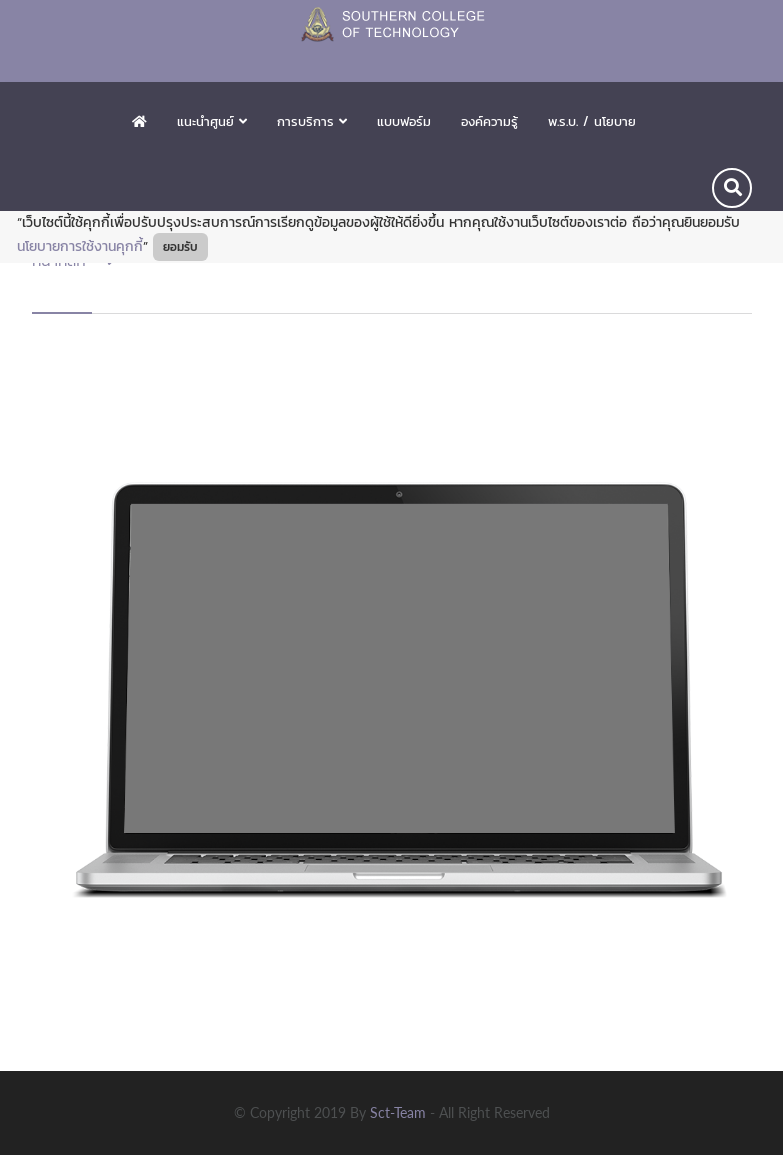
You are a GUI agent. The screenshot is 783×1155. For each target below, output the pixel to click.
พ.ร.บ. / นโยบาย (592, 121)
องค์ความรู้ (489, 121)
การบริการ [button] (312, 121)
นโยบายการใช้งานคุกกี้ (80, 246)
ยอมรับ (180, 247)
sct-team (400, 1112)
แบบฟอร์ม (404, 121)
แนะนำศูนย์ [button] (212, 121)
